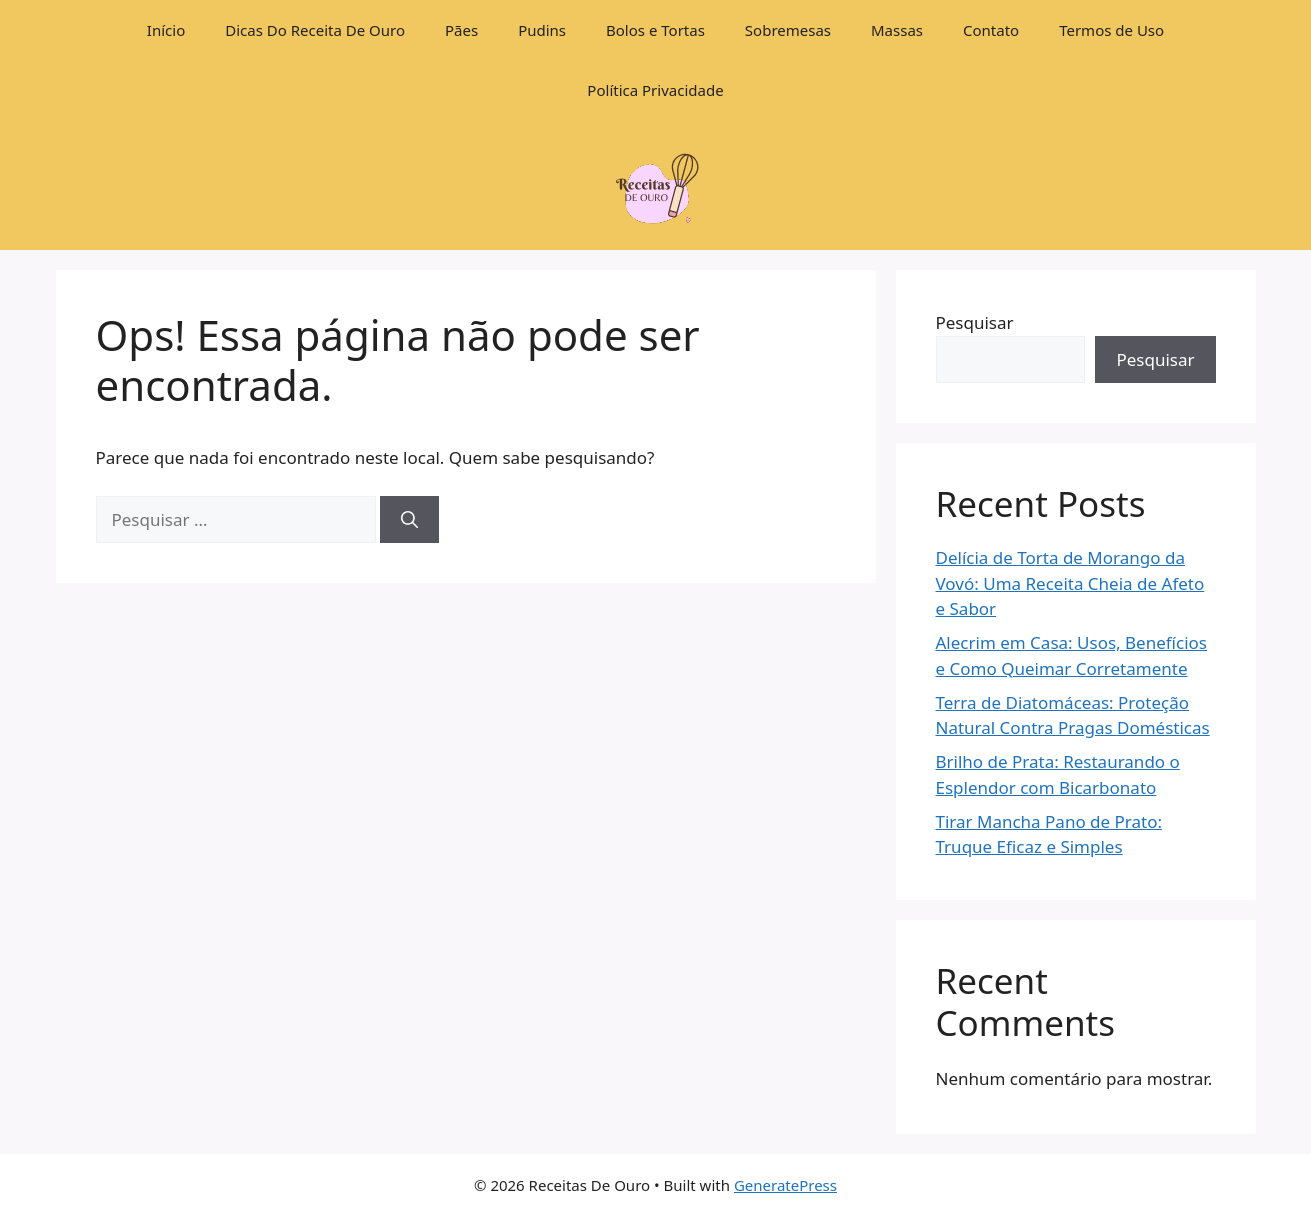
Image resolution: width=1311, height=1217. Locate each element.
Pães (461, 30)
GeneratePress (785, 1185)
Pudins (542, 30)
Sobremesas (788, 30)
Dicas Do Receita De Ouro (315, 30)
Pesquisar (975, 322)
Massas (897, 30)
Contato (991, 30)
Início (166, 30)
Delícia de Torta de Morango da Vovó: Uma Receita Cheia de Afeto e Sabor (1070, 583)
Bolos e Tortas (655, 30)
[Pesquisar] (409, 520)
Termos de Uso (1111, 30)
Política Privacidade (655, 90)
